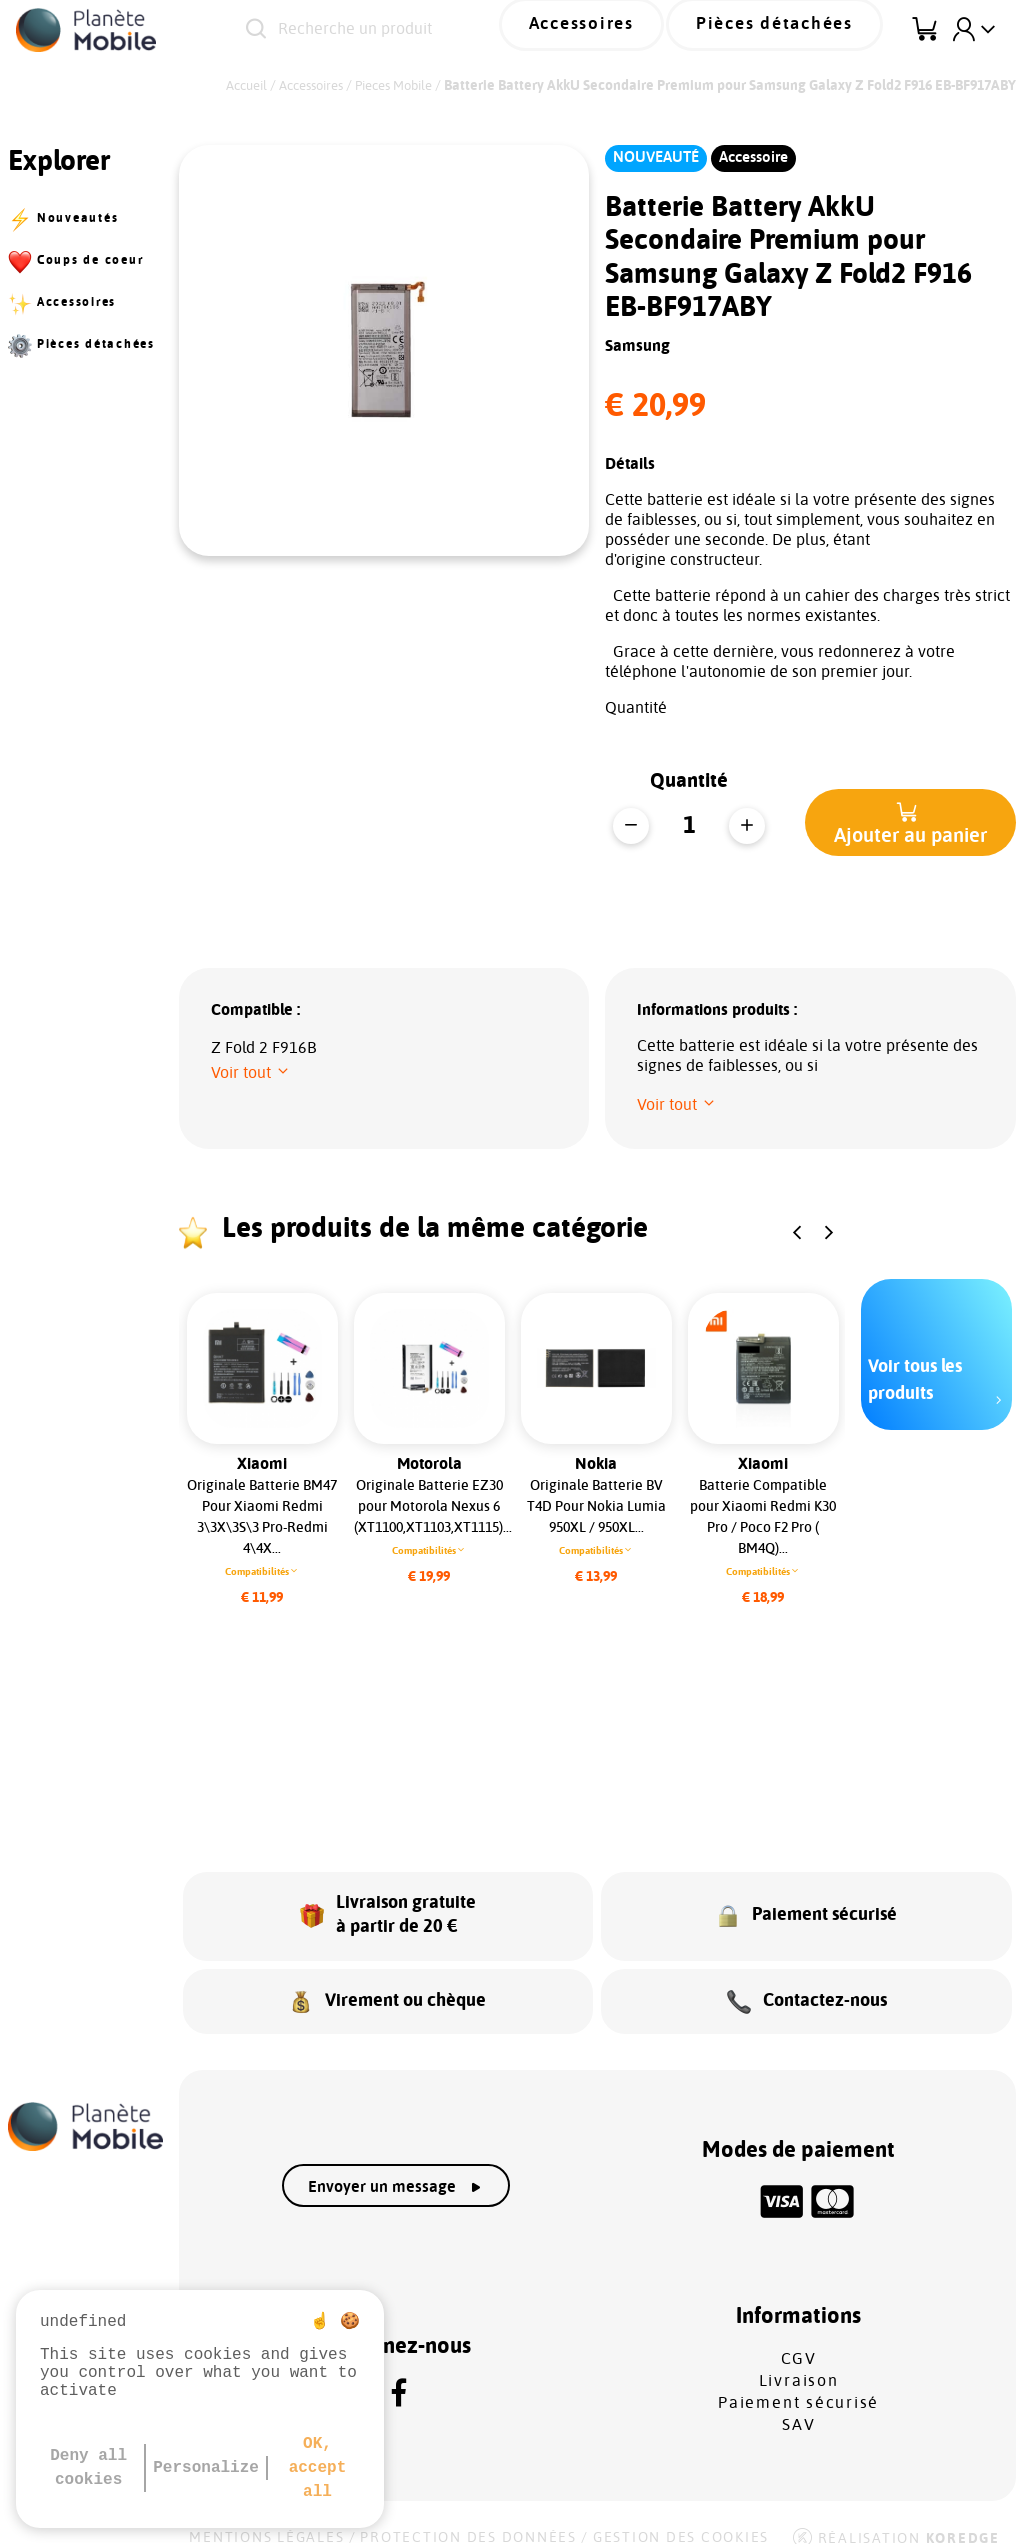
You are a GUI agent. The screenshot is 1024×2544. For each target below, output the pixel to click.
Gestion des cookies (681, 2516)
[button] (910, 822)
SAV (798, 2403)
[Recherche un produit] (412, 30)
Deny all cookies (88, 2468)
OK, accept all (318, 2468)
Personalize (206, 2468)
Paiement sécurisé (798, 2381)
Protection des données (468, 2516)
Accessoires (629, 29)
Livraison (799, 2359)
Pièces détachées (792, 29)
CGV (799, 2337)
